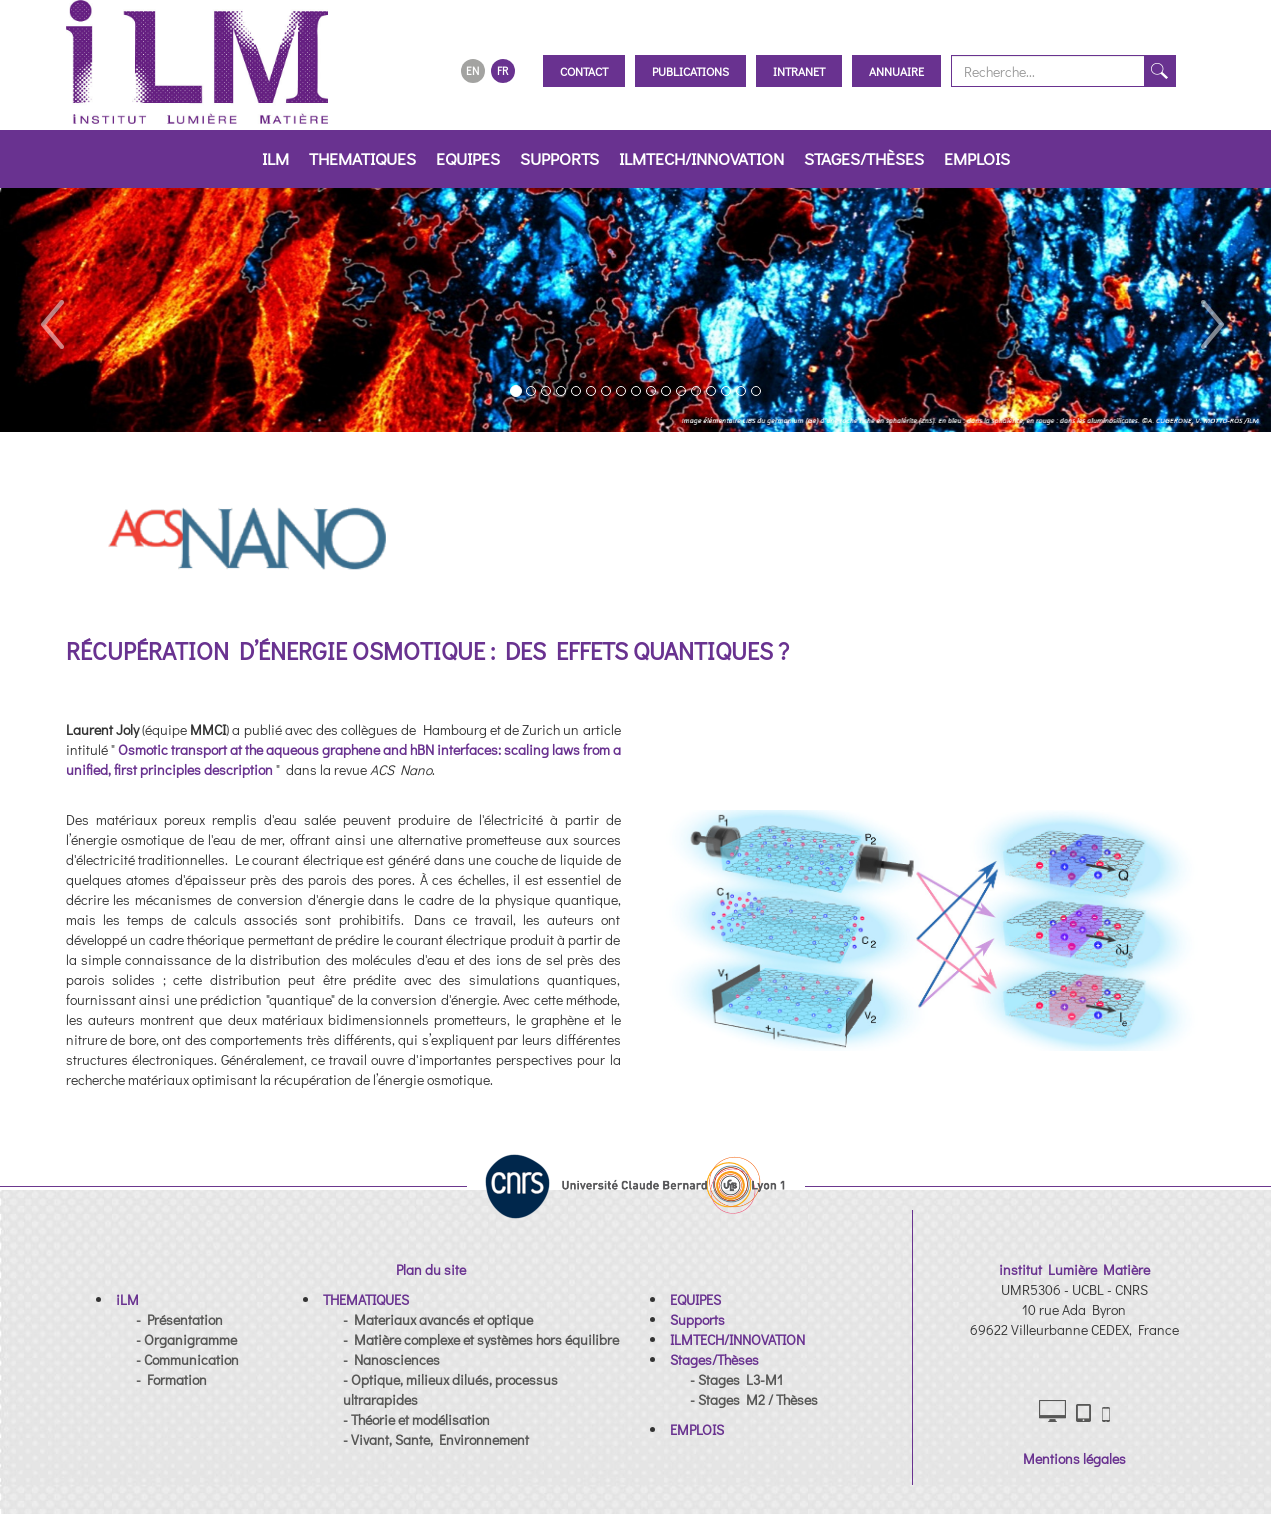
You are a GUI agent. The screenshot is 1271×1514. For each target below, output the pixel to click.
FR (502, 70)
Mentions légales (1074, 1458)
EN (472, 70)
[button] (51, 310)
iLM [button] (275, 158)
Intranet (799, 71)
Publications (690, 71)
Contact (584, 71)
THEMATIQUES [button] (362, 158)
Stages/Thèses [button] (864, 158)
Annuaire (896, 71)
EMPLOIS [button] (977, 158)
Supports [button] (559, 158)
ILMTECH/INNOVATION (701, 158)
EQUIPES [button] (468, 158)
